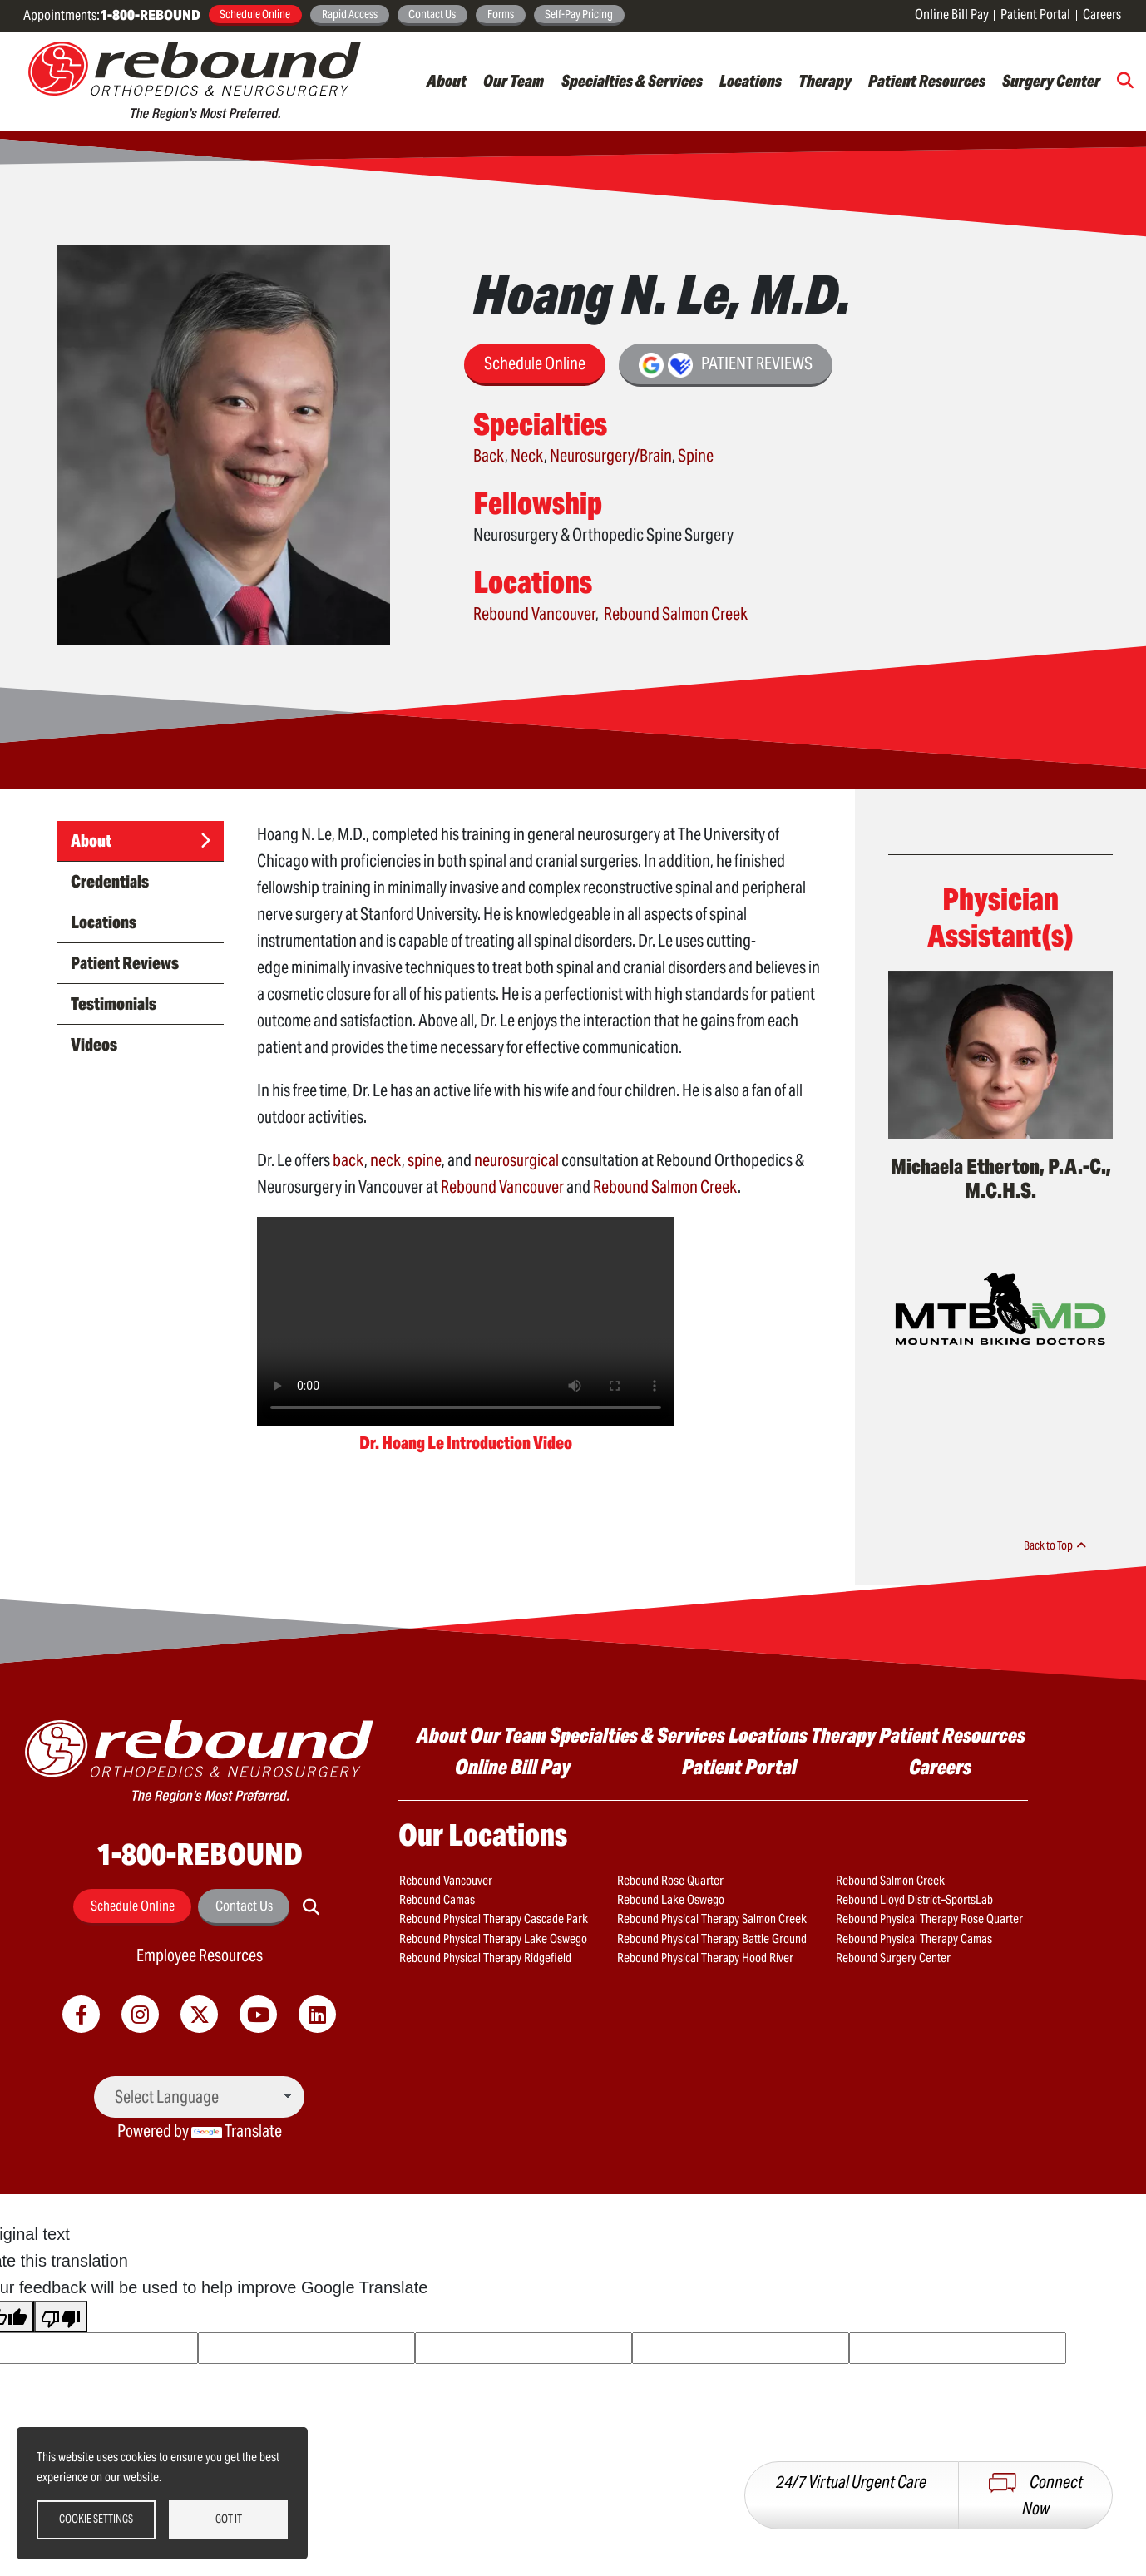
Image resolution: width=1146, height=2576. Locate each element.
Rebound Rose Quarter (665, 1879)
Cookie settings (96, 2519)
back (348, 1160)
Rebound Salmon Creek (676, 614)
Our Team (513, 81)
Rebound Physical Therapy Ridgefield (479, 1953)
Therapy (825, 81)
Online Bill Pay (952, 14)
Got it (228, 2519)
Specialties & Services (632, 81)
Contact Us (432, 14)
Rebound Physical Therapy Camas (908, 1935)
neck (386, 1160)
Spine (696, 456)
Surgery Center (1051, 81)
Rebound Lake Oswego (665, 1898)
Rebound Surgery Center (889, 1953)
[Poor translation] (60, 2316)
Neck (527, 456)
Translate (236, 2131)
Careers (1102, 14)
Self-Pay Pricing (579, 14)
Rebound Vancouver (534, 614)
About (447, 81)
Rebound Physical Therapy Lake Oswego (485, 1935)
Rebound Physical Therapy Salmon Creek (705, 1916)
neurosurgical (516, 1160)
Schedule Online (255, 14)
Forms (500, 14)
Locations (750, 81)
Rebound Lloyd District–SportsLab (909, 1898)
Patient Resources (926, 81)
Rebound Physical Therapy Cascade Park (485, 1916)
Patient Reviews (726, 365)
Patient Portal (1035, 14)
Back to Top (1056, 1545)
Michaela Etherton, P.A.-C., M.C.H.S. (1001, 1179)
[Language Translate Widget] (199, 2097)
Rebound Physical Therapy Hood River (698, 1953)
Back (489, 456)
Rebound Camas (434, 1898)
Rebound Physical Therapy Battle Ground (705, 1935)
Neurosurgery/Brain (611, 456)
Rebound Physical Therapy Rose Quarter (921, 1916)
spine (425, 1160)
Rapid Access (350, 14)
